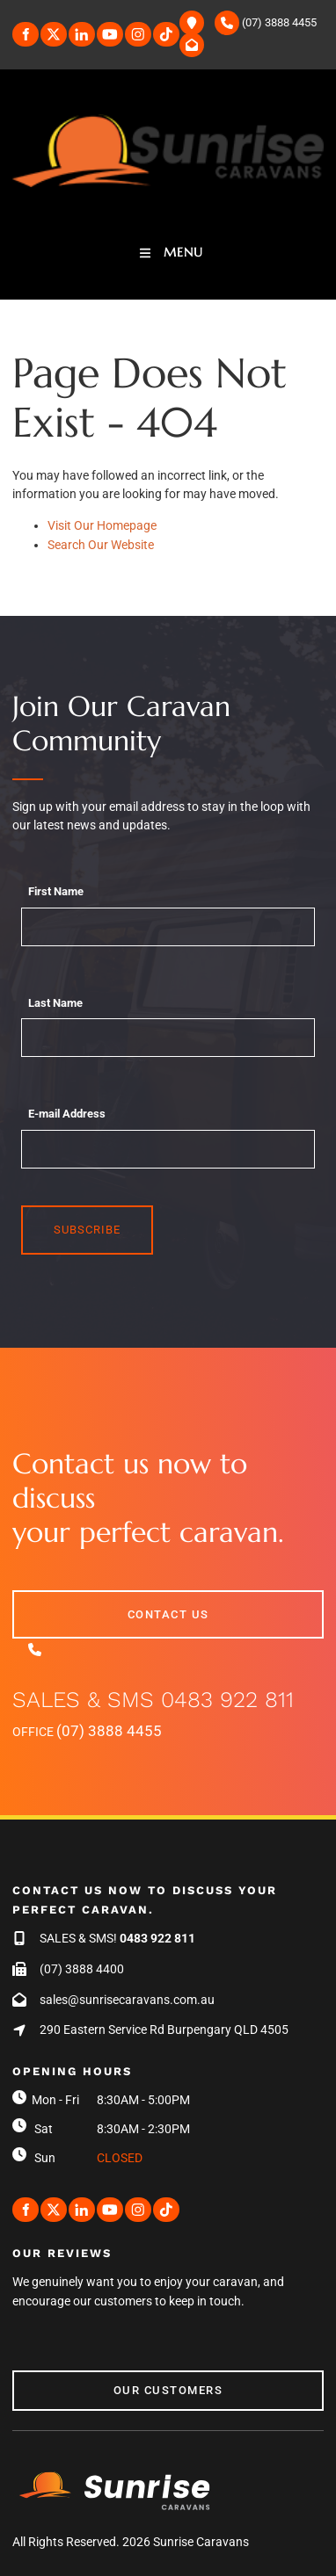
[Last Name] (168, 1037)
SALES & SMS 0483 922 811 (153, 1699)
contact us (53, 1599)
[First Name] (168, 927)
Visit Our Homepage (102, 525)
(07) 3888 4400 (82, 1969)
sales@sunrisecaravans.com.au (127, 2000)
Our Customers (67, 2379)
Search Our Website (100, 545)
